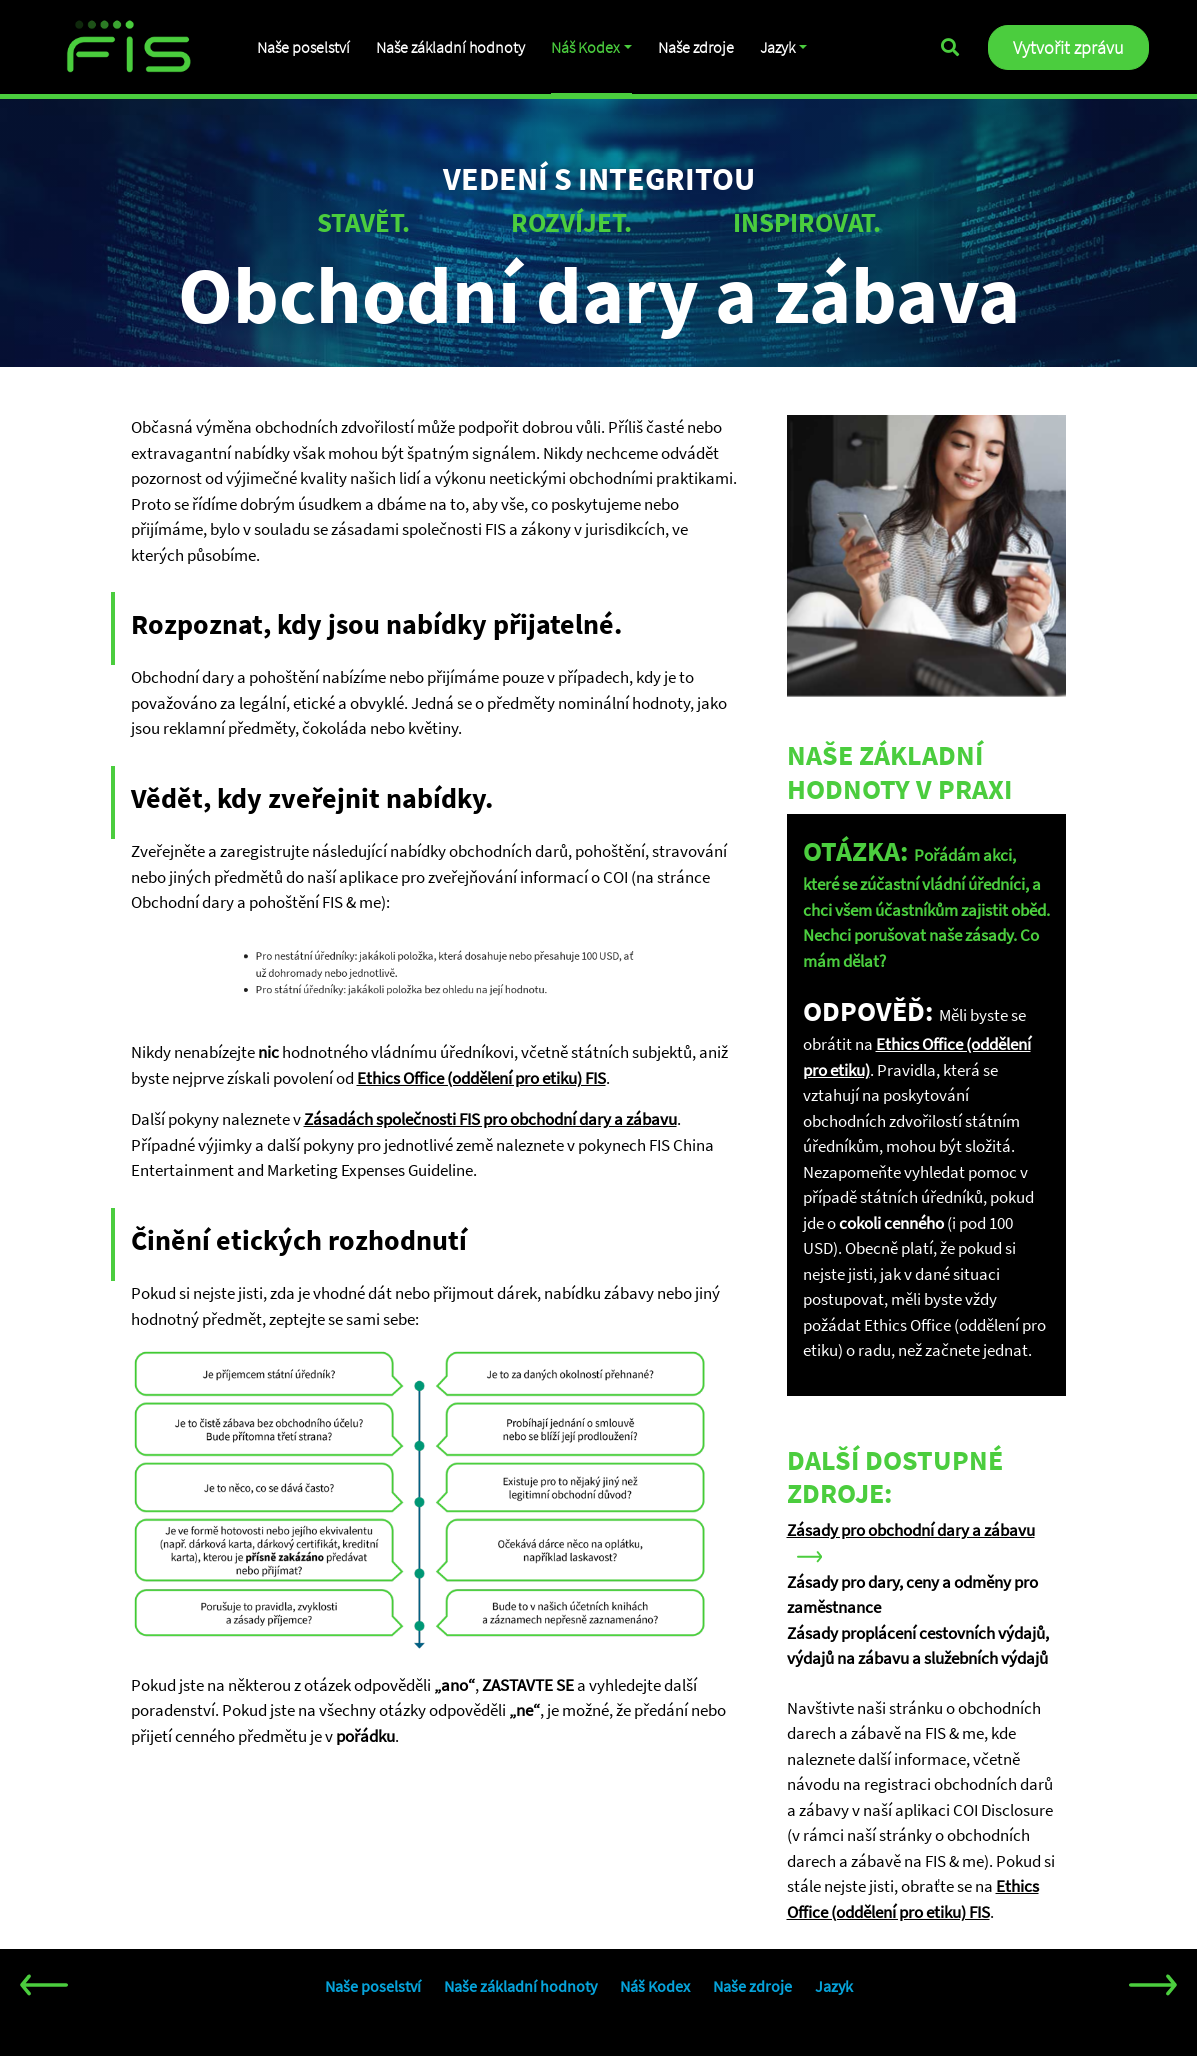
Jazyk (780, 47)
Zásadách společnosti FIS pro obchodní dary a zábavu (490, 1119)
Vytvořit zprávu (1068, 47)
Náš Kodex (587, 47)
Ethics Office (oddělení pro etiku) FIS (481, 1078)
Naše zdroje (699, 47)
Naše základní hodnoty (451, 47)
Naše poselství (304, 47)
